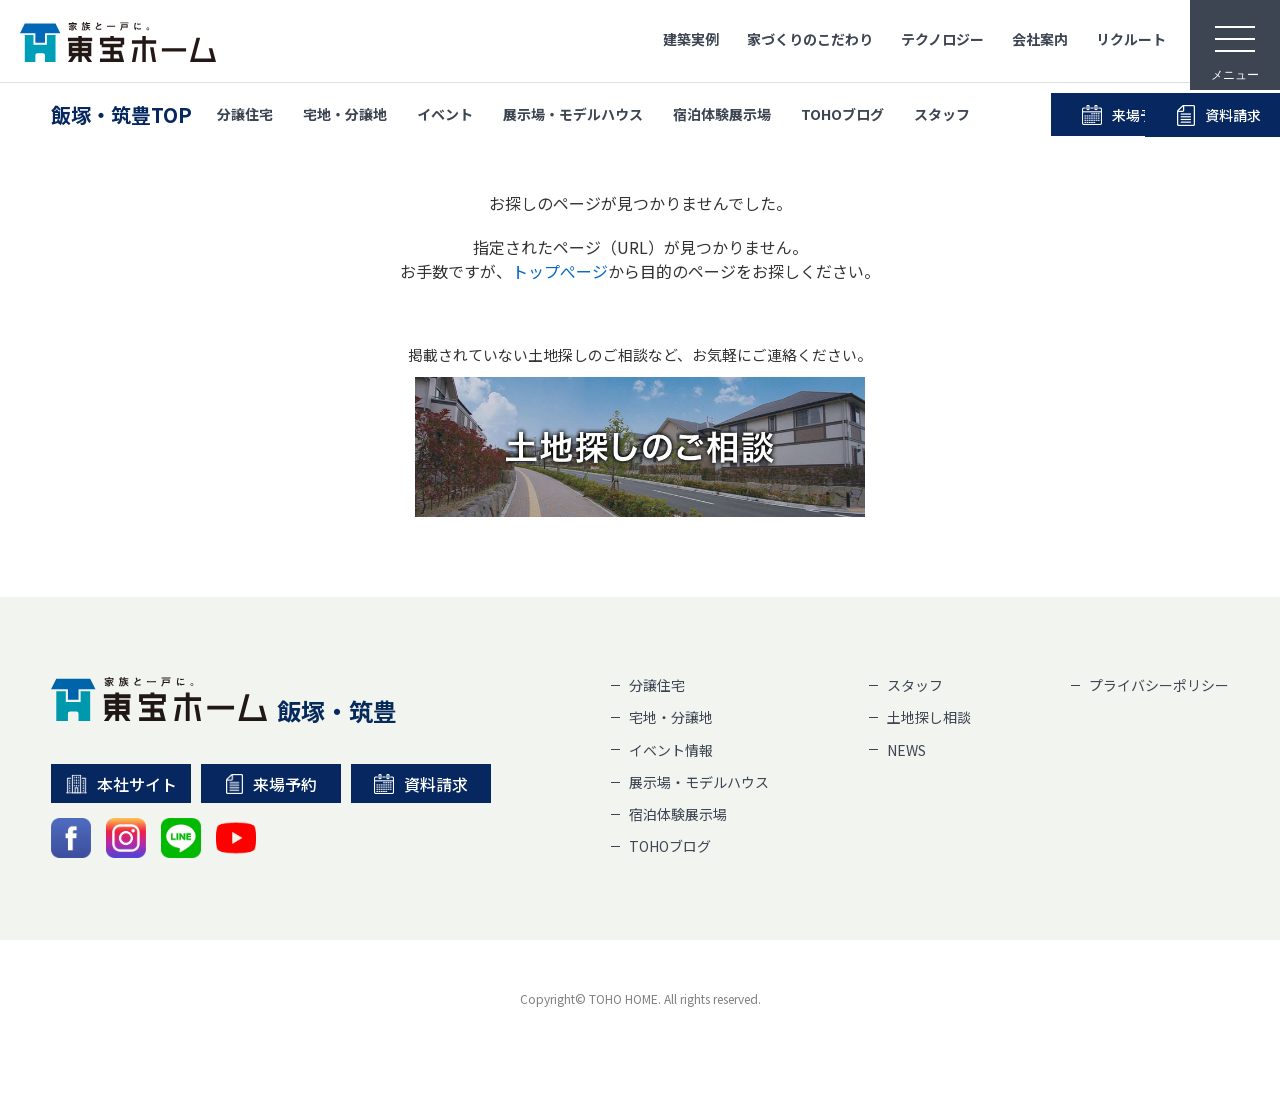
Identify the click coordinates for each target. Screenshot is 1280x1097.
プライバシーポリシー (1159, 685)
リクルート (1131, 39)
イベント (445, 115)
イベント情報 (671, 750)
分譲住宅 (245, 115)
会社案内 (1040, 39)
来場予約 (1077, 115)
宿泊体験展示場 (722, 115)
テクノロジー (942, 39)
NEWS (906, 750)
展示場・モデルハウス (573, 115)
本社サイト (121, 784)
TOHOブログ (842, 115)
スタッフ (942, 115)
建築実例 (691, 39)
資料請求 (421, 784)
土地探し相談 (929, 717)
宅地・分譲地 (345, 115)
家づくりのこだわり (810, 39)
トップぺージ (560, 271)
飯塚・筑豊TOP (121, 115)
